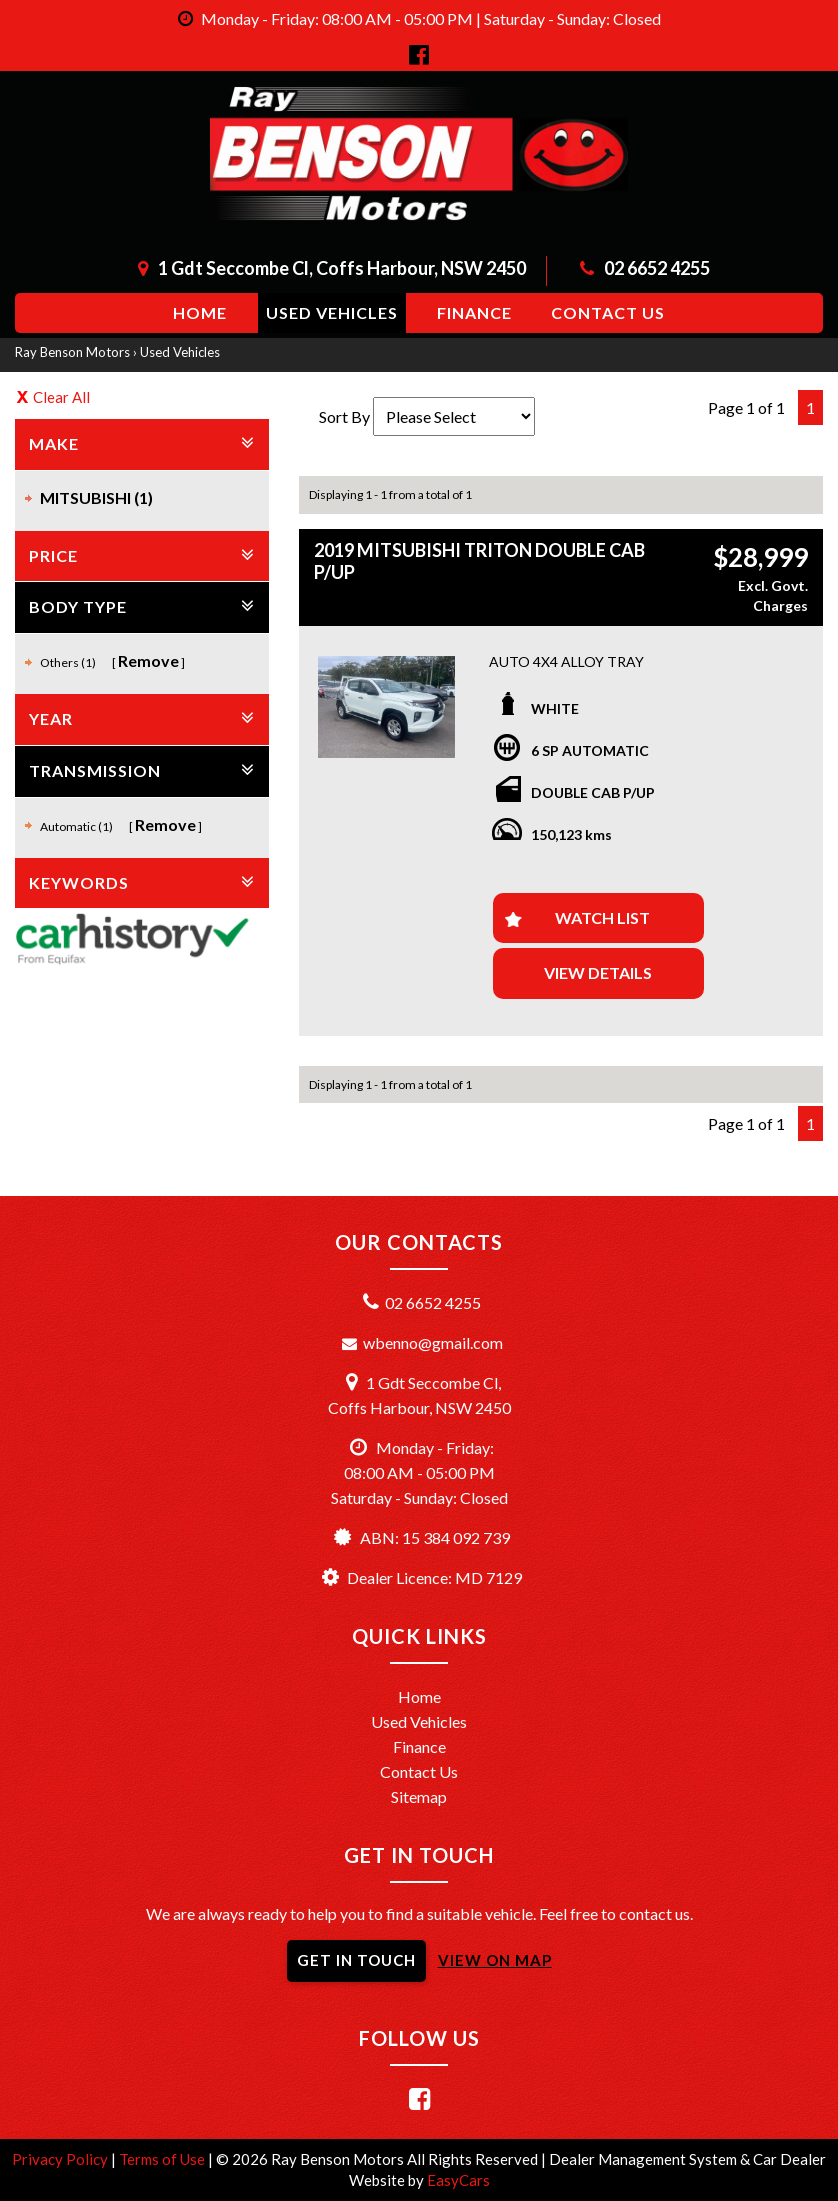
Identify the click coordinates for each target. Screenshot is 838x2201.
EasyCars (458, 2180)
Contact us (608, 312)
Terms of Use (163, 2159)
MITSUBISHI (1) (96, 497)
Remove (148, 660)
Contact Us (419, 1771)
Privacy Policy (61, 2159)
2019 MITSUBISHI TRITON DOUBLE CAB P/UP (479, 561)
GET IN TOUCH (356, 1960)
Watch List (602, 917)
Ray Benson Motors (72, 352)
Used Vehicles (332, 312)
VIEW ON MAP (495, 1960)
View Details (598, 972)
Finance (474, 312)
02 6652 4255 (657, 268)
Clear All (61, 397)
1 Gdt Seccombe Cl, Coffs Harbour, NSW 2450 (342, 268)
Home (200, 312)
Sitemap (419, 1796)
